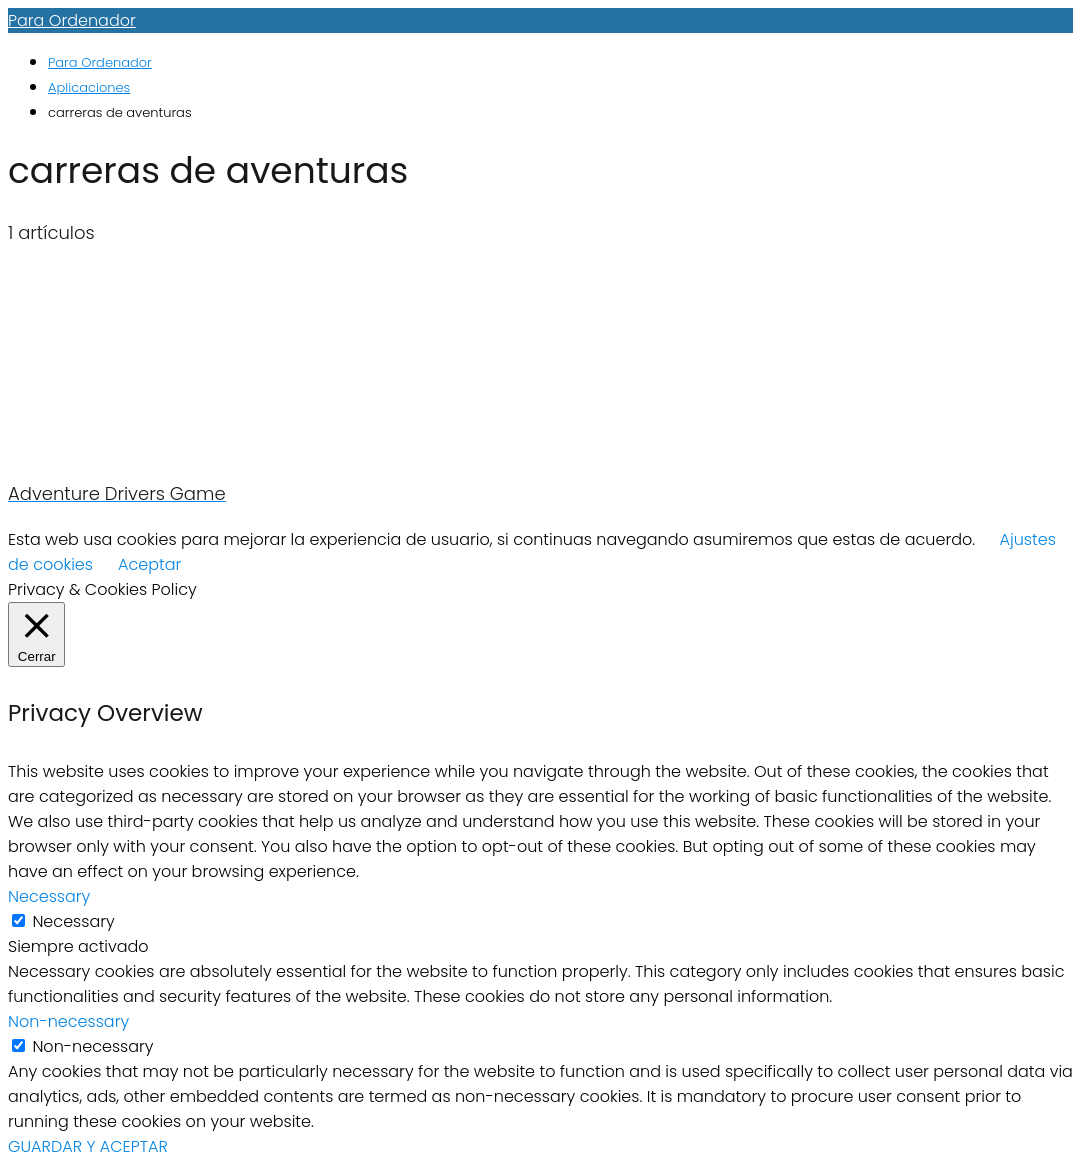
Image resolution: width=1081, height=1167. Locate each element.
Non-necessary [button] (68, 1021)
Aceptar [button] (149, 564)
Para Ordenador (72, 20)
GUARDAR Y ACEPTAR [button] (88, 1146)
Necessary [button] (49, 896)
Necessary (73, 921)
